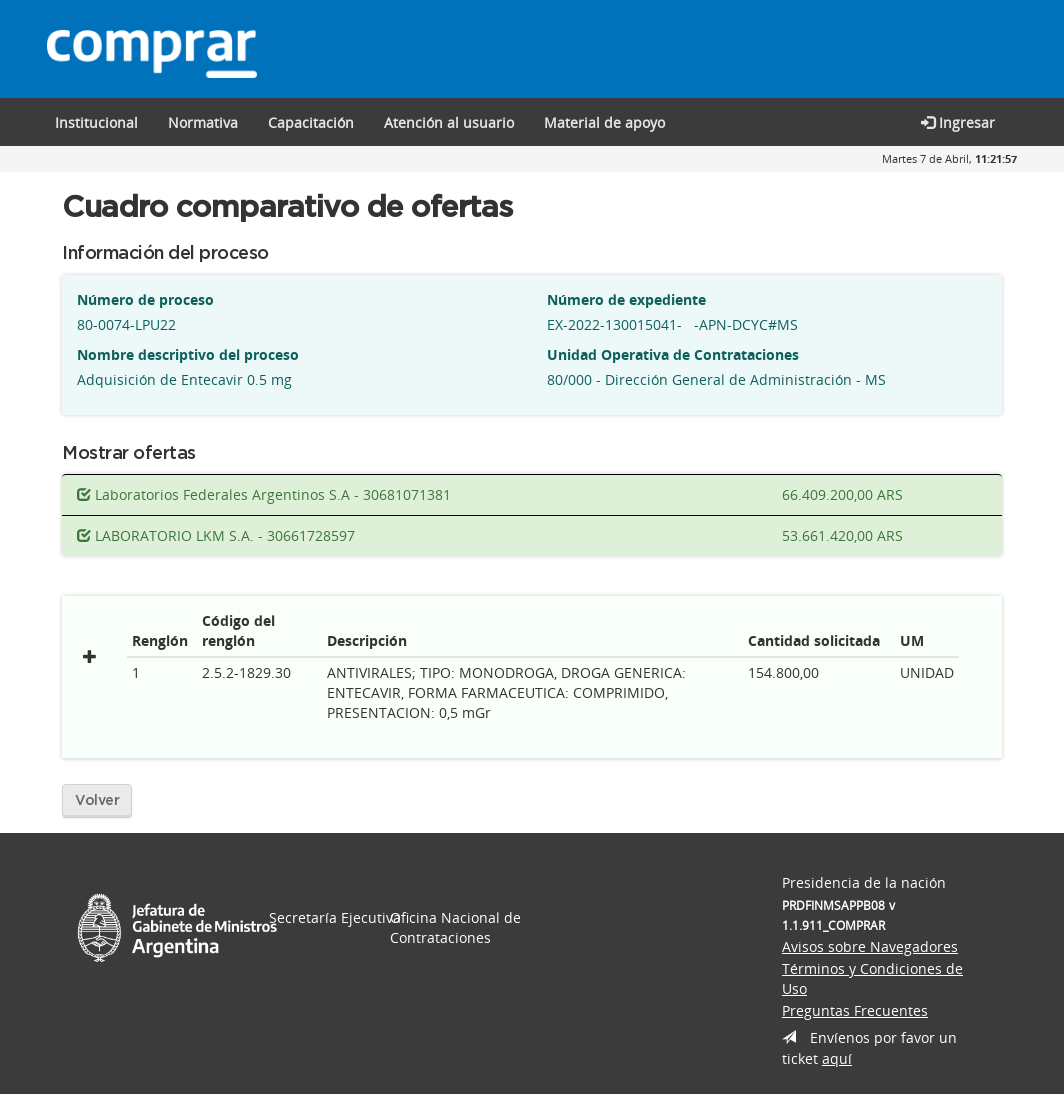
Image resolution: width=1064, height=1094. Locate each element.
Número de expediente (626, 299)
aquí (837, 1058)
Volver (97, 801)
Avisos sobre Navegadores (870, 946)
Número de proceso (145, 299)
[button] (311, 122)
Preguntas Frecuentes (855, 1010)
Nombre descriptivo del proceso (188, 354)
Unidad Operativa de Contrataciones (673, 354)
